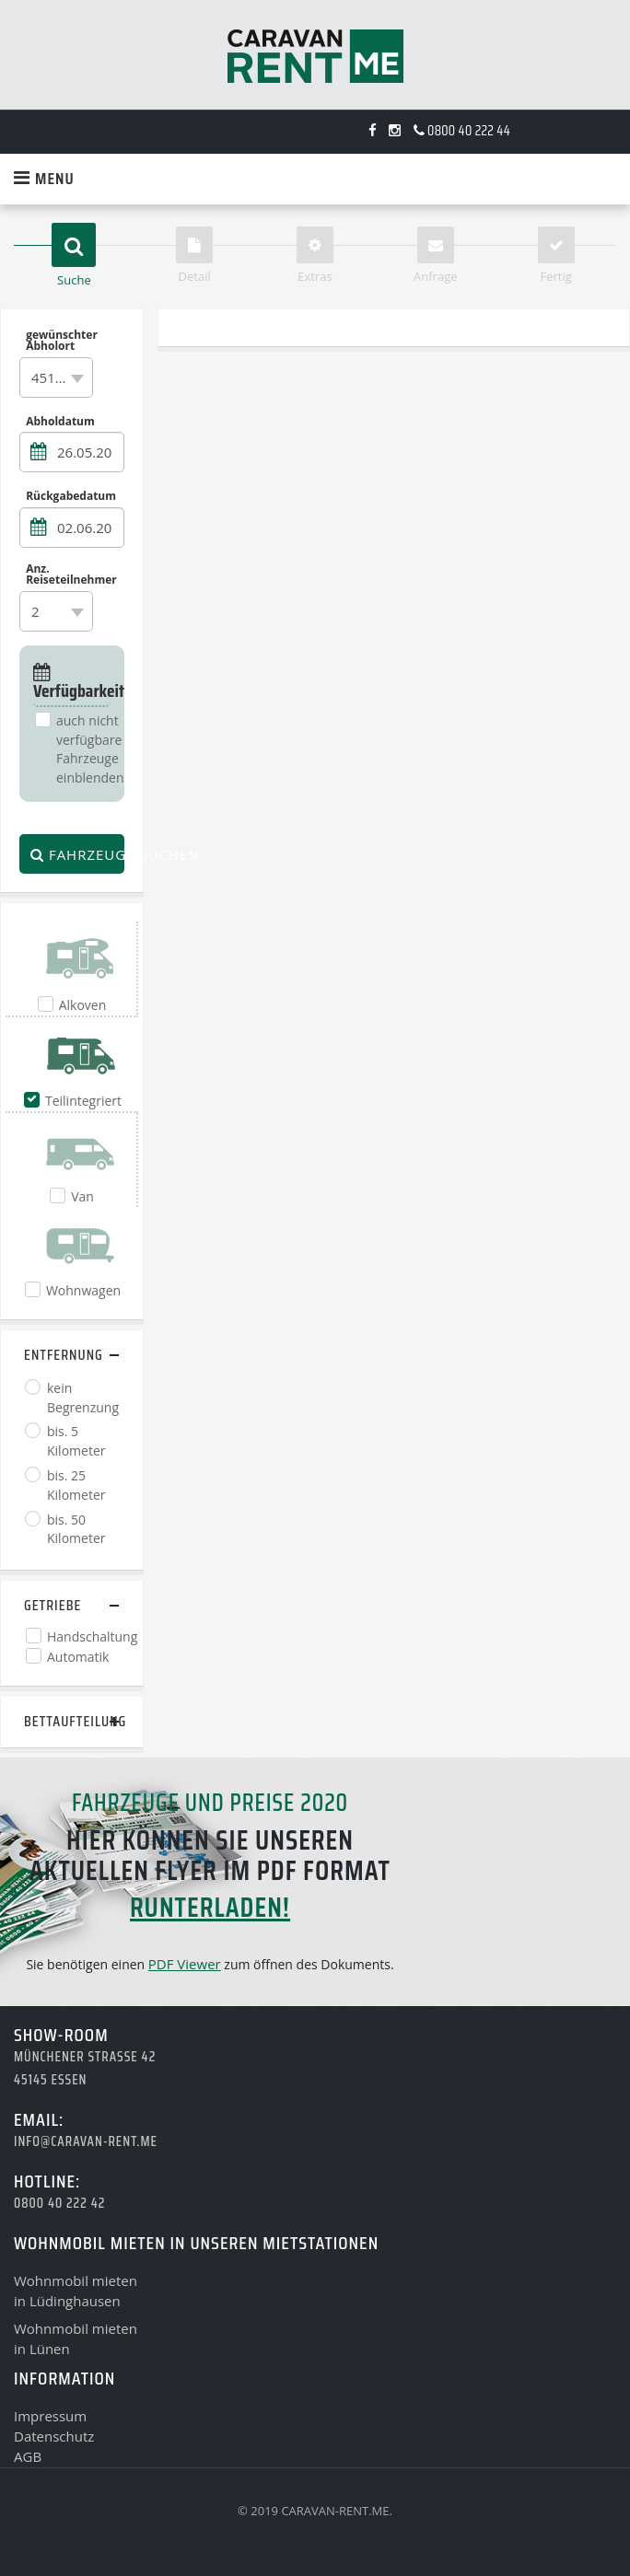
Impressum (50, 2416)
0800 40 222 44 (462, 131)
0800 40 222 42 (59, 2203)
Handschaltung (92, 1636)
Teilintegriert (83, 1100)
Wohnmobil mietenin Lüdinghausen (75, 2290)
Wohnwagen (83, 1290)
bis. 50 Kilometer (76, 1529)
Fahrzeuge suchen (77, 854)
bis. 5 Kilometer (76, 1440)
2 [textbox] (35, 611)
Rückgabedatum (71, 496)
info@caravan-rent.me (86, 2141)
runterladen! (210, 1907)
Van (82, 1196)
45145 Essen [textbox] (59, 377)
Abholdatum (60, 420)
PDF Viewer (184, 1964)
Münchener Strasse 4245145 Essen (85, 2068)
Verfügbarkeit (72, 684)
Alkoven (83, 1005)
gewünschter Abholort (62, 341)
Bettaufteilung (72, 1721)
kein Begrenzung (83, 1397)
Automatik (78, 1656)
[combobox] (56, 377)
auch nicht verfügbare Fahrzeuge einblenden (90, 749)
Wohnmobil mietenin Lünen (75, 2338)
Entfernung (63, 1354)
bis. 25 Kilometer (76, 1485)
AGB (27, 2456)
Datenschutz (54, 2436)
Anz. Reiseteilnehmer (71, 574)
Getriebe (52, 1605)
